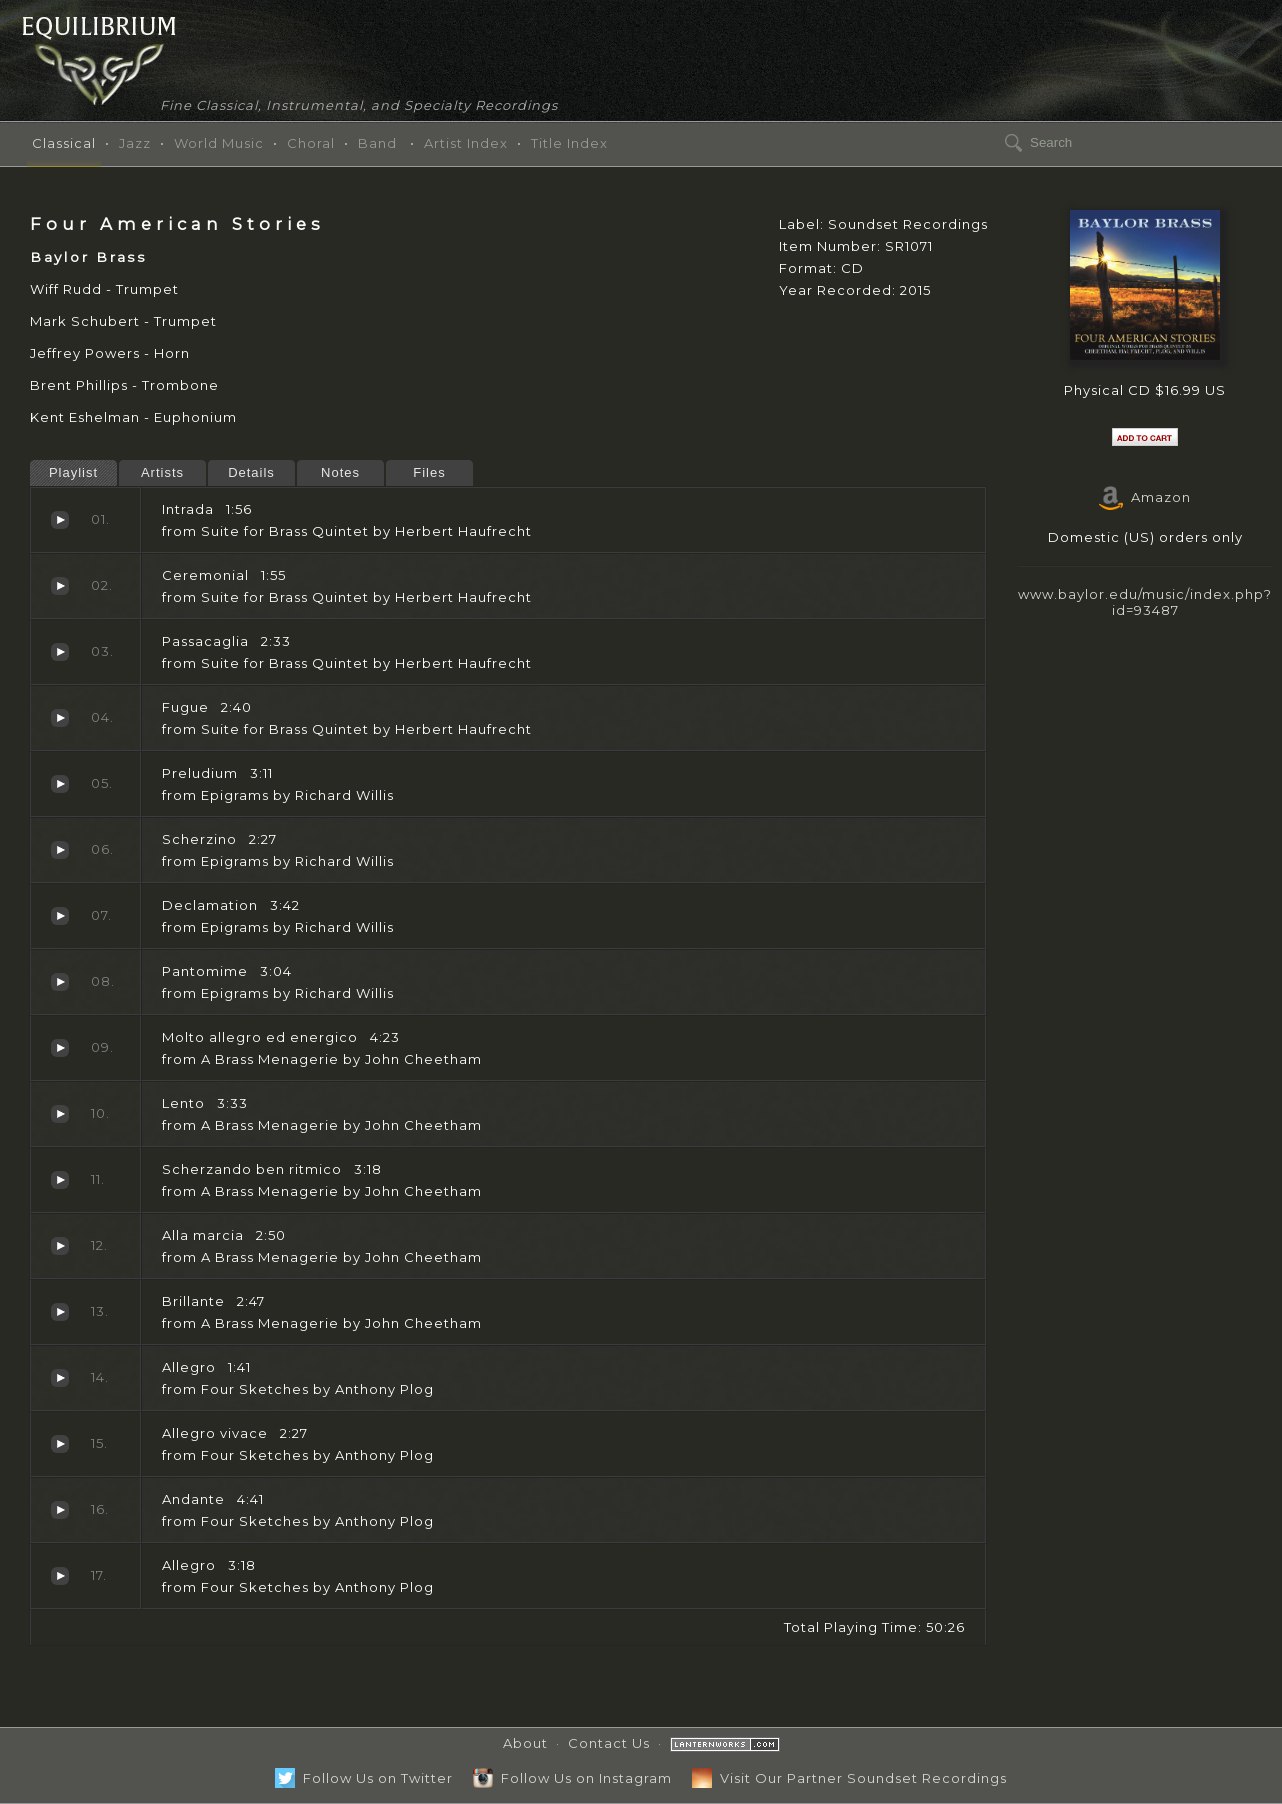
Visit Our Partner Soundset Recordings (849, 1778)
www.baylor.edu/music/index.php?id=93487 (1145, 601)
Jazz (135, 143)
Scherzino (60, 850)
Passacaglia (60, 652)
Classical (64, 143)
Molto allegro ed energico (60, 1048)
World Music (219, 143)
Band (377, 143)
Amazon (1145, 497)
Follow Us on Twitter (364, 1778)
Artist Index (466, 143)
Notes (340, 472)
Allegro (60, 1378)
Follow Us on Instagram (572, 1778)
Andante (60, 1510)
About (525, 1743)
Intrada (60, 520)
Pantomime (60, 982)
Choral (311, 143)
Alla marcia (60, 1246)
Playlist (73, 472)
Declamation (60, 916)
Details (251, 472)
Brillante (60, 1312)
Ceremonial (60, 586)
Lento (60, 1114)
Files (429, 472)
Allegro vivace (60, 1444)
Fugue (60, 718)
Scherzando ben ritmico (60, 1180)
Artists (162, 472)
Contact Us (609, 1743)
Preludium (60, 784)
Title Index (569, 143)
